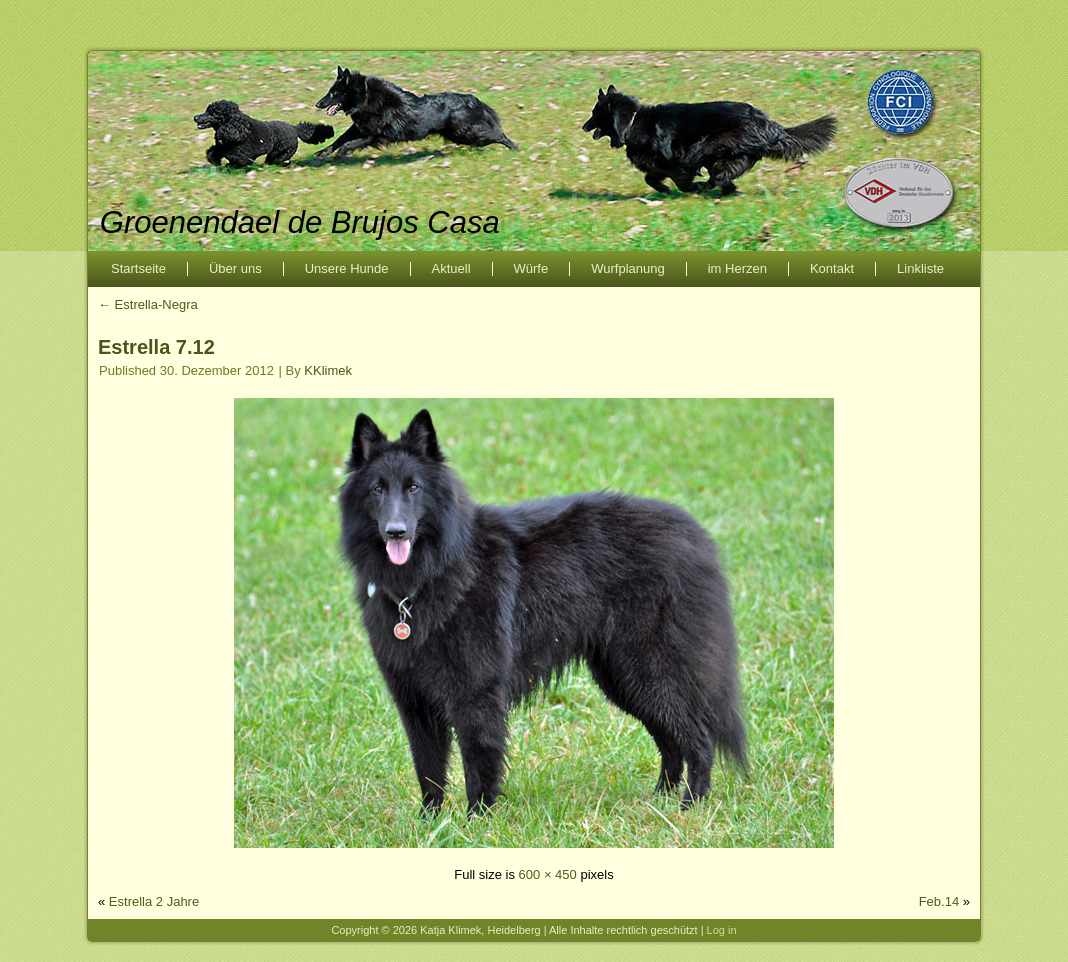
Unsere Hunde (347, 268)
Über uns (235, 268)
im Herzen (737, 268)
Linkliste (920, 268)
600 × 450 (548, 874)
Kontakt (832, 268)
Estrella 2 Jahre (154, 901)
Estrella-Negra (148, 304)
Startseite (138, 268)
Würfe (531, 268)
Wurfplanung (627, 268)
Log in (722, 930)
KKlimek (328, 370)
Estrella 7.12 (156, 347)
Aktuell (451, 268)
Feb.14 (939, 901)
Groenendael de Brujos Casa (300, 222)
